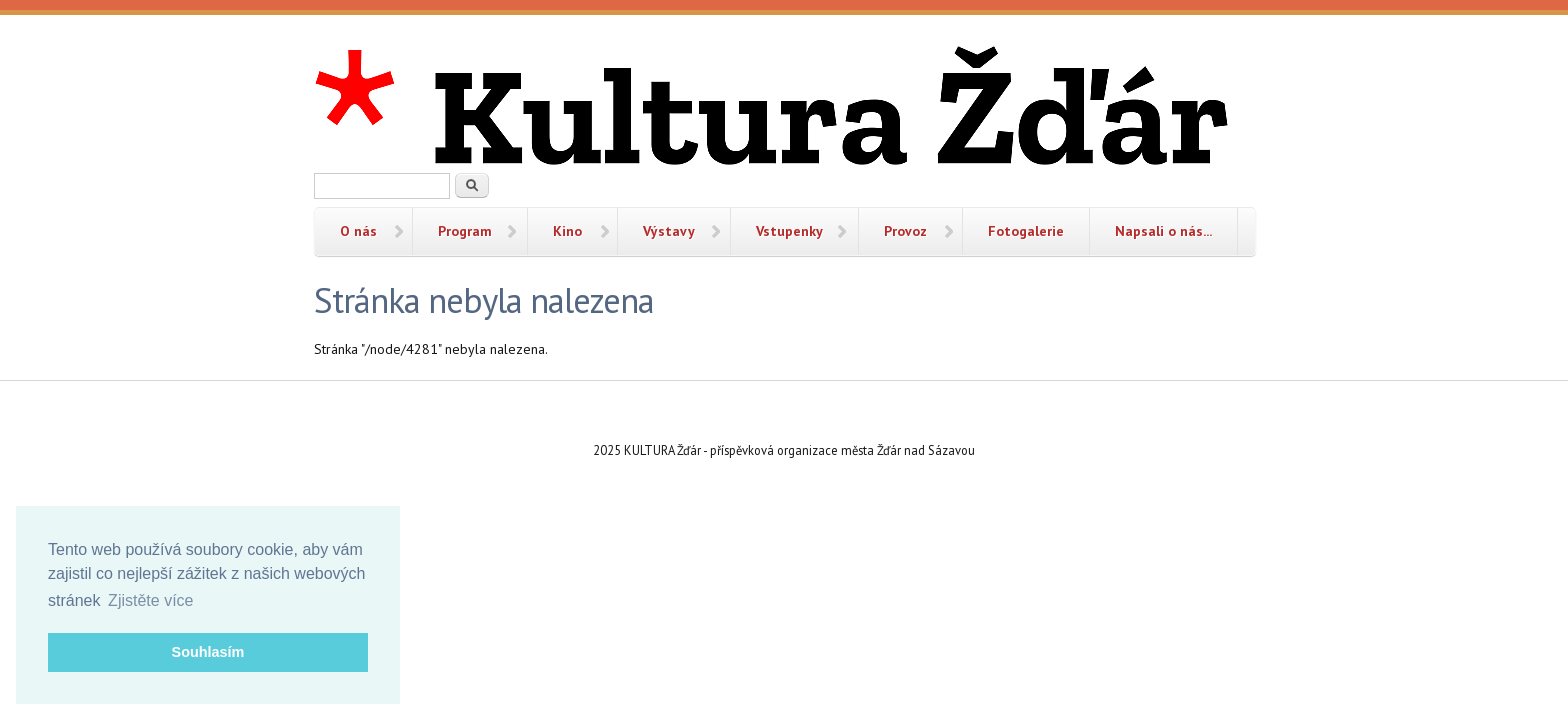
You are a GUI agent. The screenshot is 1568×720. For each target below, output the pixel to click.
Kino (567, 231)
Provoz (905, 231)
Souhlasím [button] (208, 652)
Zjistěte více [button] (150, 600)
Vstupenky (789, 231)
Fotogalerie (1026, 231)
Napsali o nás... (1163, 231)
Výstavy (669, 231)
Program (465, 231)
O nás (358, 231)
